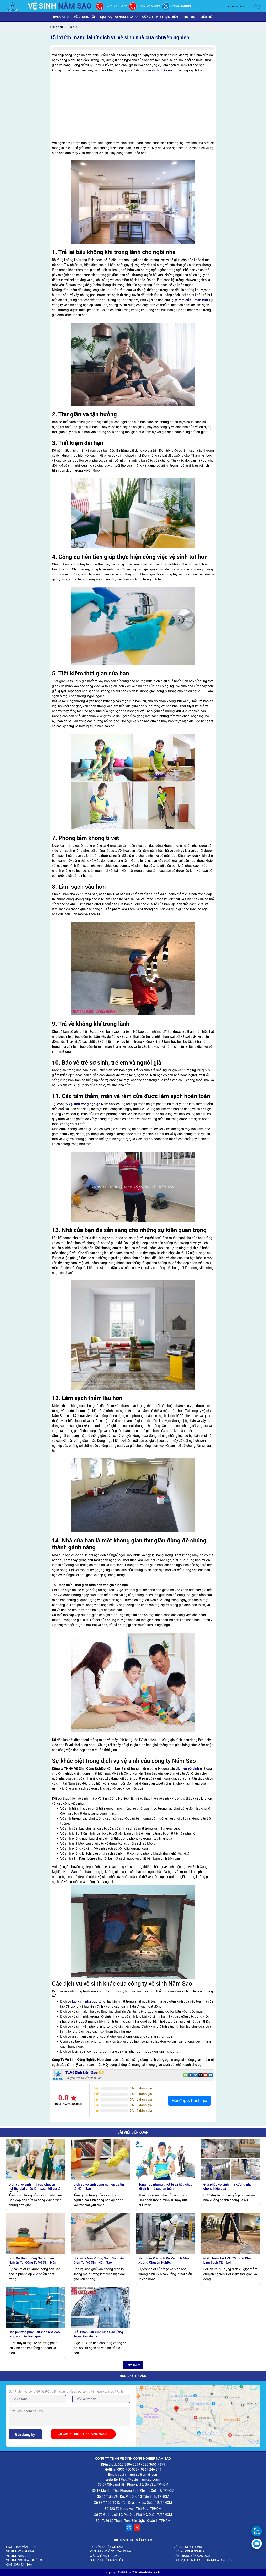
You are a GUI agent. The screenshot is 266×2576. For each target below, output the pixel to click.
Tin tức (188, 17)
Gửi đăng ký (25, 2434)
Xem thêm (133, 2365)
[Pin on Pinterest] (205, 2075)
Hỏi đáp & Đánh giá (189, 2100)
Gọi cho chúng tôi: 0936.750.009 (84, 2434)
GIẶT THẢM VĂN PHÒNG (22, 2547)
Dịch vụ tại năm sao (117, 17)
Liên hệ (205, 17)
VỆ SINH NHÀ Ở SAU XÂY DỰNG (110, 2551)
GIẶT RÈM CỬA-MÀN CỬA (106, 2560)
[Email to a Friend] (200, 2075)
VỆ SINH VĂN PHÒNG (20, 2551)
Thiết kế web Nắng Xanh (146, 2572)
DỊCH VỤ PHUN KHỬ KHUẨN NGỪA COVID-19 (203, 2560)
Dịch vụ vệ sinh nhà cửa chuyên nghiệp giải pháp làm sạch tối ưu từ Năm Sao (35, 2188)
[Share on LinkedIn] (210, 2075)
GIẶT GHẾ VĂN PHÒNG (105, 2555)
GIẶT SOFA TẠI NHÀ (19, 2564)
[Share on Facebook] (190, 2075)
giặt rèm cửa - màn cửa (188, 300)
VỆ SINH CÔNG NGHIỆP (189, 2551)
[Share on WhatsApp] (185, 2075)
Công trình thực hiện (159, 17)
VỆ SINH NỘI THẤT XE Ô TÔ (24, 2560)
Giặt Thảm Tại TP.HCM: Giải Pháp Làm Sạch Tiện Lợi (228, 2260)
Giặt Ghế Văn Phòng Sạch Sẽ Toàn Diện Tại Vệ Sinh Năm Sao (99, 2260)
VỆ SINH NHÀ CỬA (18, 2555)
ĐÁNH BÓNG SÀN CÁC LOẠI (192, 2555)
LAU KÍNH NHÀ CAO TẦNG (107, 2547)
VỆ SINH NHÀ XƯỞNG (188, 2547)
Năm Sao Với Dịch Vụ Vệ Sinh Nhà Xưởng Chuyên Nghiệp (163, 2260)
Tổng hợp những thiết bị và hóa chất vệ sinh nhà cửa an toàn (165, 2186)
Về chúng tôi (85, 17)
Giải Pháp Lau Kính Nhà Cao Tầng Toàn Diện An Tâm (98, 2334)
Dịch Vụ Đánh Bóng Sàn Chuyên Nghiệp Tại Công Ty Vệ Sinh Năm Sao (33, 2262)
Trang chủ (60, 17)
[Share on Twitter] (195, 2075)
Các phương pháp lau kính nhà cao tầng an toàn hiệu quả (34, 2334)
